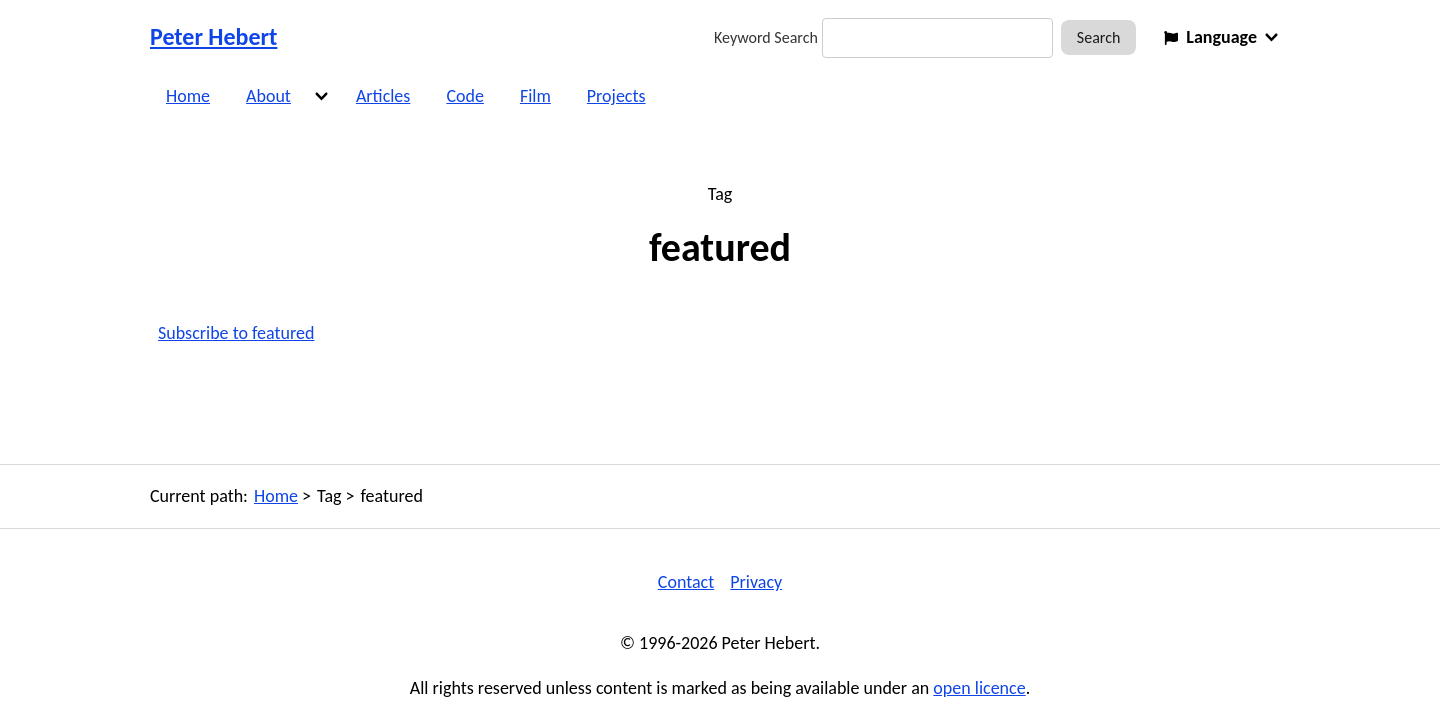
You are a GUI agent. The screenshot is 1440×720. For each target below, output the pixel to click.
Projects (616, 96)
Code (465, 96)
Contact (686, 582)
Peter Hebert (213, 36)
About (268, 96)
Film (535, 96)
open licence (979, 688)
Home (188, 96)
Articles (383, 96)
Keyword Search (766, 37)
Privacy (756, 582)
